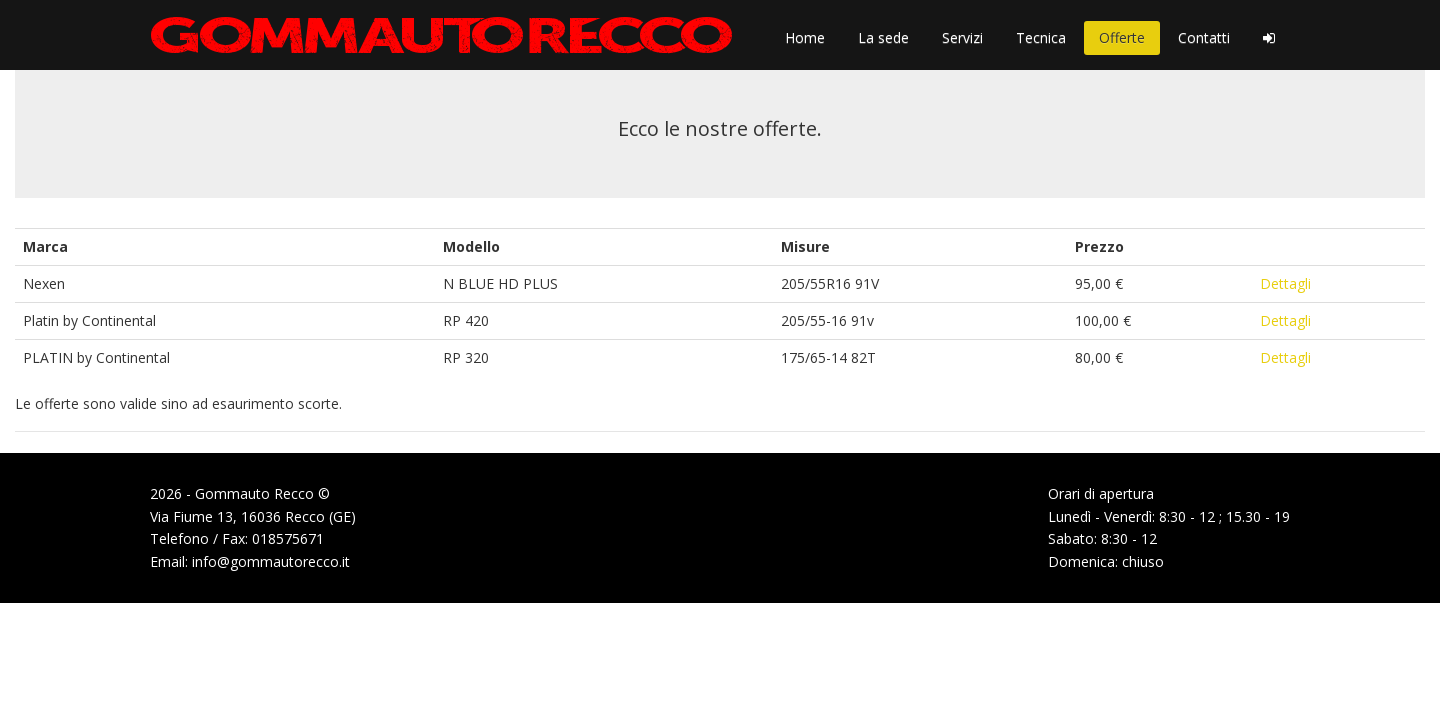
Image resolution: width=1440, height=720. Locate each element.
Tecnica (1041, 37)
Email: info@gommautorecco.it (250, 561)
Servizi (962, 37)
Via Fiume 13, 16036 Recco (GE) (253, 516)
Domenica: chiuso (1106, 561)
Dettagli (1285, 283)
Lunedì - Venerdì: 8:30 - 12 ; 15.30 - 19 (1169, 516)
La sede (883, 37)
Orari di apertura (1101, 493)
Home (805, 37)
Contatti (1204, 37)
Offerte (1122, 37)
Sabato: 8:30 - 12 (1102, 538)
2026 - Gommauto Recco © (240, 493)
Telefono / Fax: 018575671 (237, 538)
